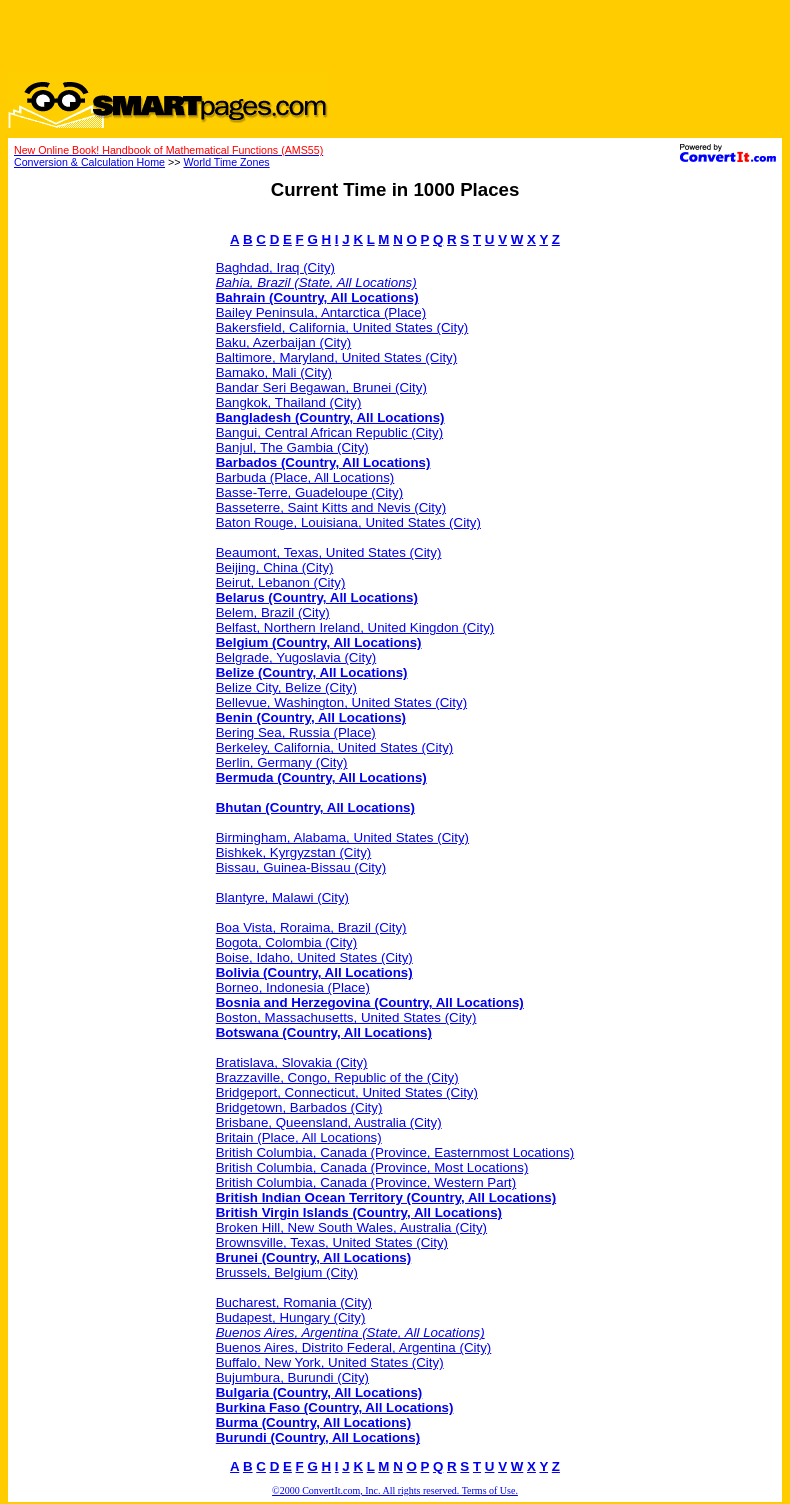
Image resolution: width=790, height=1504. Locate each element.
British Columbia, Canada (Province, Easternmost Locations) (395, 1152)
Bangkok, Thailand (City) (289, 402)
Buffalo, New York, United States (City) (330, 1362)
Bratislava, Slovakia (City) (292, 1062)
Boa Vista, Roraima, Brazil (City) (311, 927)
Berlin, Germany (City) (282, 762)
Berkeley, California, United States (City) (335, 747)
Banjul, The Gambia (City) (292, 447)
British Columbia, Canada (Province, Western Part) (366, 1182)
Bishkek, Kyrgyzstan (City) (294, 852)
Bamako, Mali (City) (274, 372)
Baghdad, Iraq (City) (275, 267)
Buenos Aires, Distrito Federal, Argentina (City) (354, 1347)
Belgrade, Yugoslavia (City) (296, 657)
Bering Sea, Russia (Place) (296, 732)
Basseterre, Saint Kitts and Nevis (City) (331, 507)
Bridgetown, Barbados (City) (299, 1107)
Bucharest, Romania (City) (294, 1302)
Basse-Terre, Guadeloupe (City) (309, 492)
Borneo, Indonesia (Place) (293, 987)
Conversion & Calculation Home (89, 162)
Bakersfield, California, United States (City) (342, 327)
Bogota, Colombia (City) (286, 942)
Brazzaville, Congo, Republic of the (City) (337, 1077)
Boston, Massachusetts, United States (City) (346, 1017)
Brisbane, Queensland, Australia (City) (329, 1122)
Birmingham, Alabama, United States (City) (342, 837)
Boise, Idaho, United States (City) (314, 957)
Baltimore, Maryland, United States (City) (336, 357)
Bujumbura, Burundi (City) (292, 1377)
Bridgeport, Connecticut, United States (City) (347, 1092)
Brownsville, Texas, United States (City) (332, 1242)
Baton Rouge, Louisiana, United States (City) (348, 522)
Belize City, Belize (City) (286, 687)
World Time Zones (226, 162)
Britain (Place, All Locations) (299, 1137)
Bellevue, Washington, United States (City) (341, 702)
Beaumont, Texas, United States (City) (329, 552)
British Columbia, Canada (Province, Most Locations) (372, 1167)
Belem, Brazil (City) (273, 612)
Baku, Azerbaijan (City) (284, 342)
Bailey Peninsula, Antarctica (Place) (321, 312)
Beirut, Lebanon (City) (281, 582)
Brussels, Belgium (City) (287, 1272)
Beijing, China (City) (275, 567)
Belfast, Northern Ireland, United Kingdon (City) (355, 627)
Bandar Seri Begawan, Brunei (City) (321, 387)
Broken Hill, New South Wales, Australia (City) (351, 1227)
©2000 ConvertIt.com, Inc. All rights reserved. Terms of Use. (395, 1490)
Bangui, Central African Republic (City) (329, 432)
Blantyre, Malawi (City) (282, 897)
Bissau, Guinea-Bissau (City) (301, 867)
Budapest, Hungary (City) (291, 1317)
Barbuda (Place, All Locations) (305, 477)
